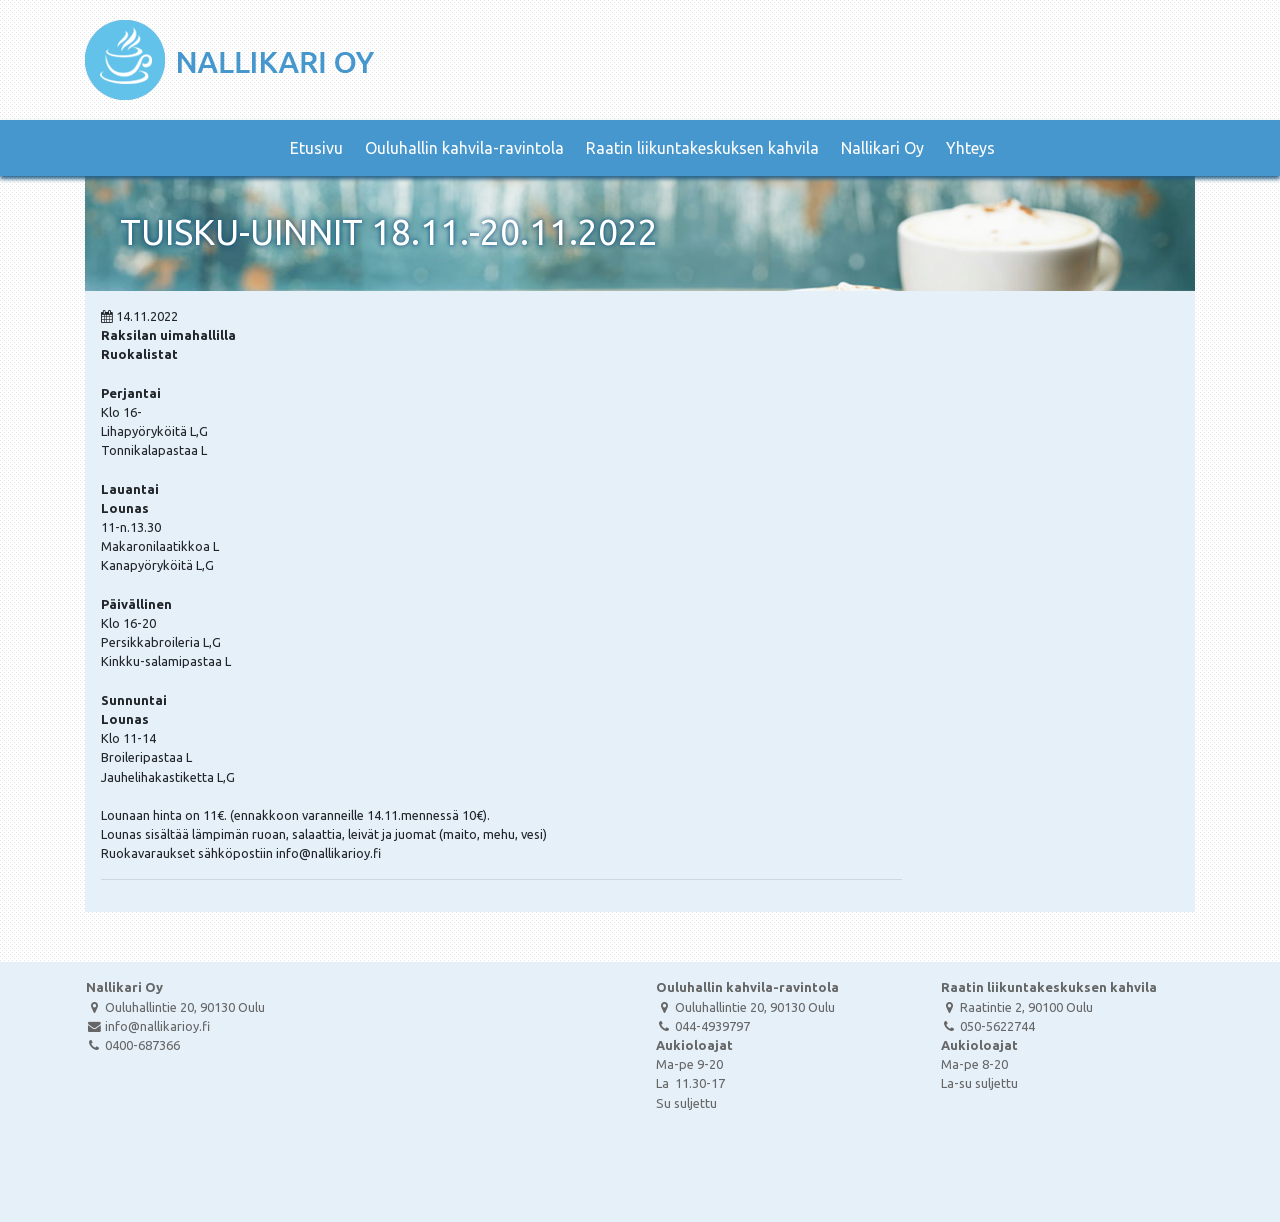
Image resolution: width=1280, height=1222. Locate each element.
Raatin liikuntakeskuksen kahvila (702, 148)
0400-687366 (133, 1045)
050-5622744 (988, 1026)
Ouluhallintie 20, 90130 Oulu (175, 1007)
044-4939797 (703, 1026)
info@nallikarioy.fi (148, 1026)
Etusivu (316, 148)
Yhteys (970, 148)
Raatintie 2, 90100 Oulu (1017, 1007)
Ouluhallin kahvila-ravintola (464, 148)
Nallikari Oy (882, 148)
